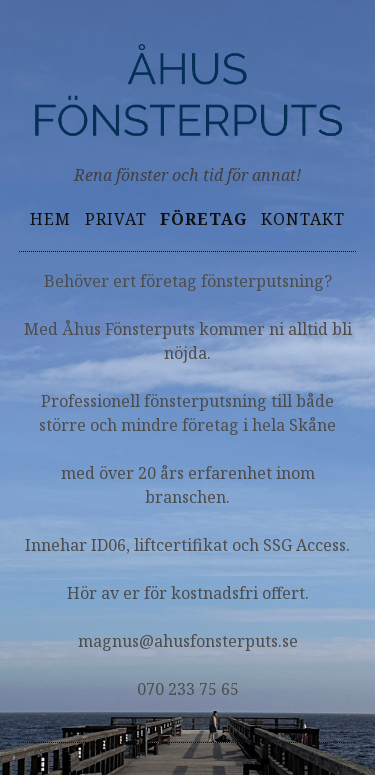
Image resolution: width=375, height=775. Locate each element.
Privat (116, 219)
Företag (203, 219)
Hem (50, 219)
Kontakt (303, 219)
